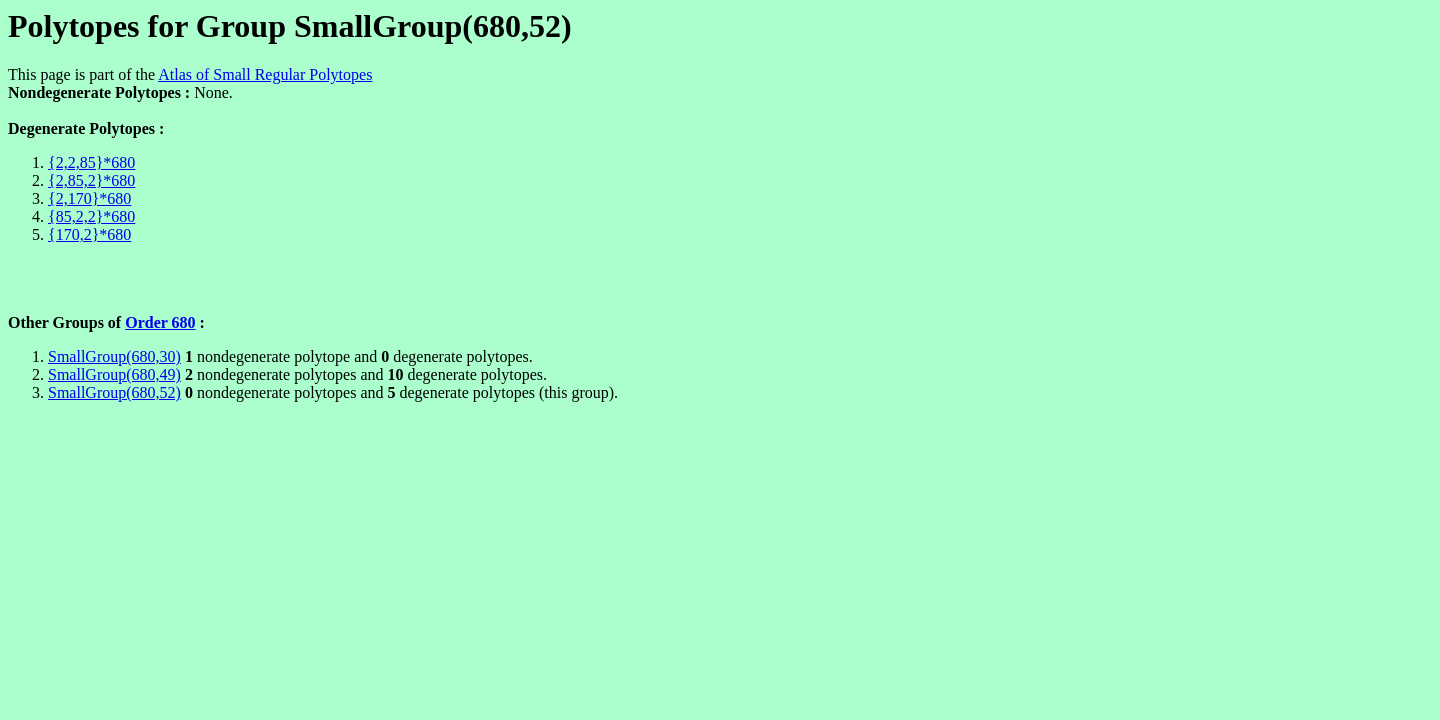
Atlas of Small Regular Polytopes (265, 74)
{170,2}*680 (89, 234)
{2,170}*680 (89, 198)
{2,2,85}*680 (91, 162)
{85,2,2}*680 (91, 216)
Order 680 (160, 322)
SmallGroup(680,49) (114, 374)
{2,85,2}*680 (91, 180)
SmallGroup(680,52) (114, 392)
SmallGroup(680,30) (114, 356)
